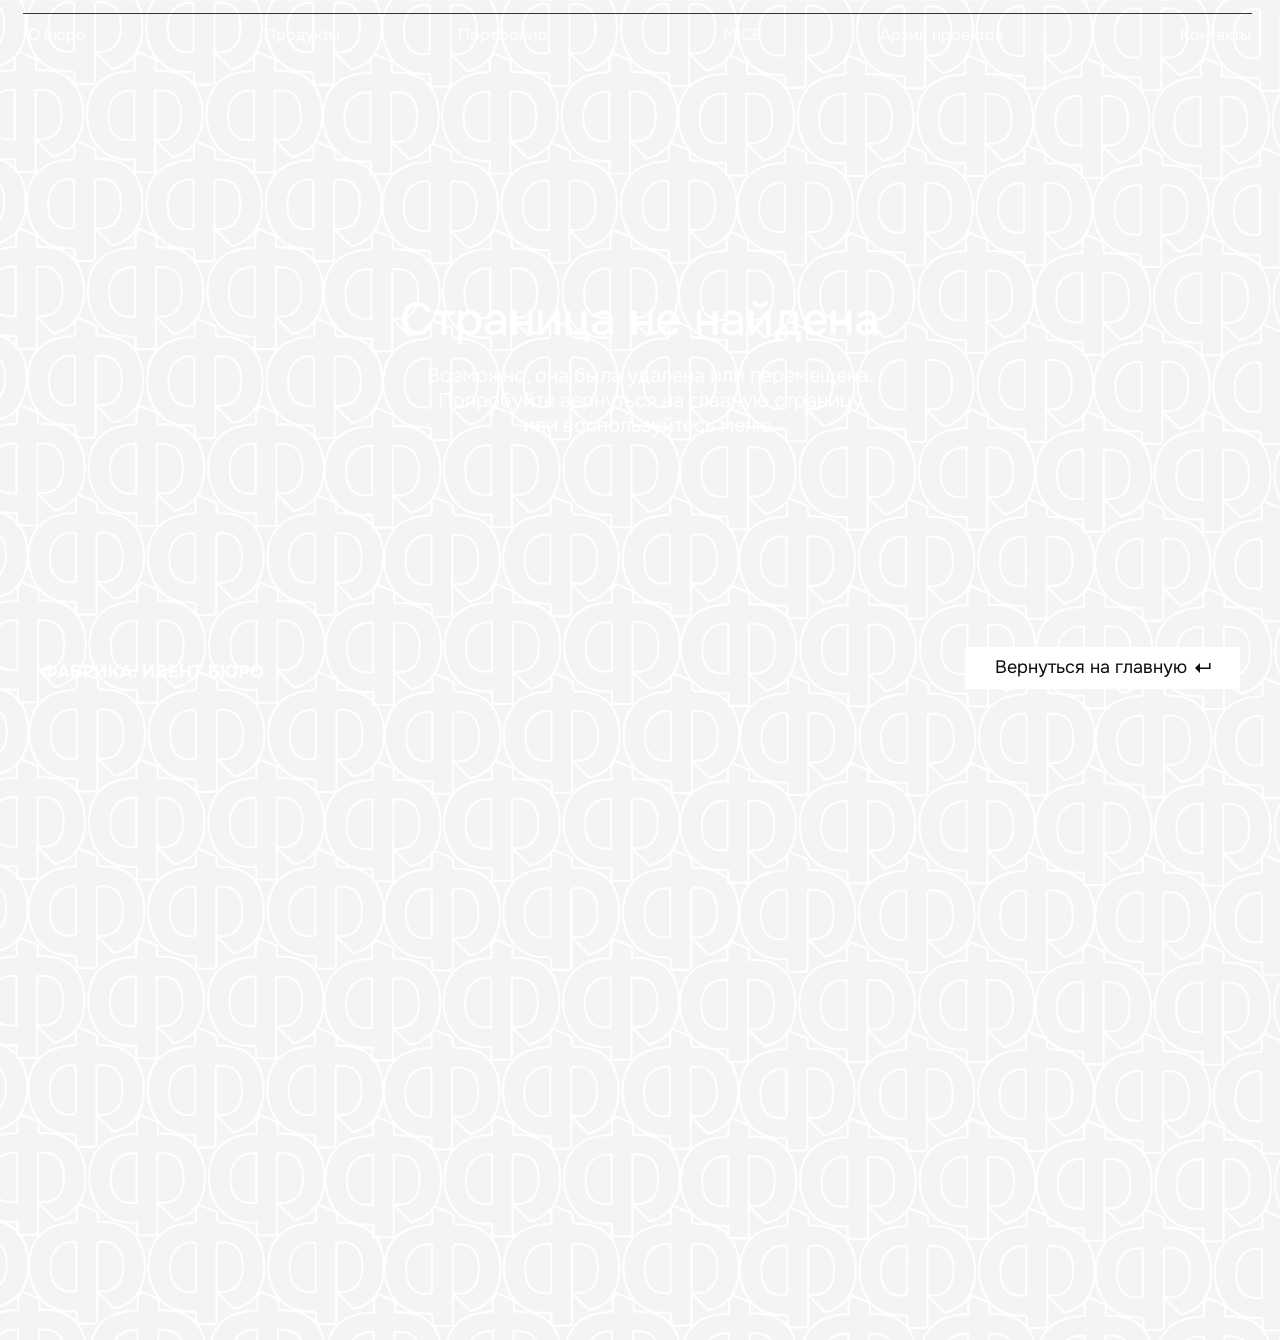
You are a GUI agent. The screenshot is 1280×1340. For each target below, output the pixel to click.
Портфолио (503, 34)
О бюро (57, 34)
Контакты (1215, 34)
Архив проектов (942, 34)
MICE (742, 34)
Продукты (302, 34)
